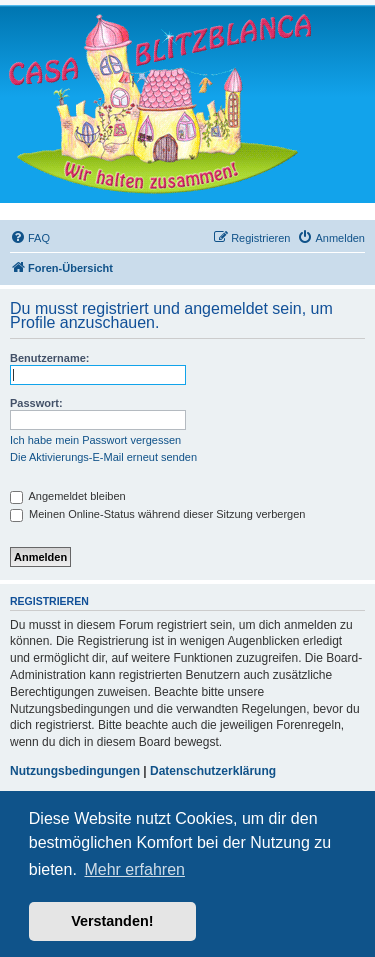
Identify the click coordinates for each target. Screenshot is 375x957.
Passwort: (36, 403)
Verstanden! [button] (112, 921)
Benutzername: (49, 358)
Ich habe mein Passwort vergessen (95, 440)
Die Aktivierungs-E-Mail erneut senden (103, 457)
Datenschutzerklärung (213, 771)
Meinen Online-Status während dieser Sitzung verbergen (157, 514)
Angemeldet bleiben (68, 496)
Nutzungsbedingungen (75, 771)
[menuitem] (30, 238)
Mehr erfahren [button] (134, 869)
